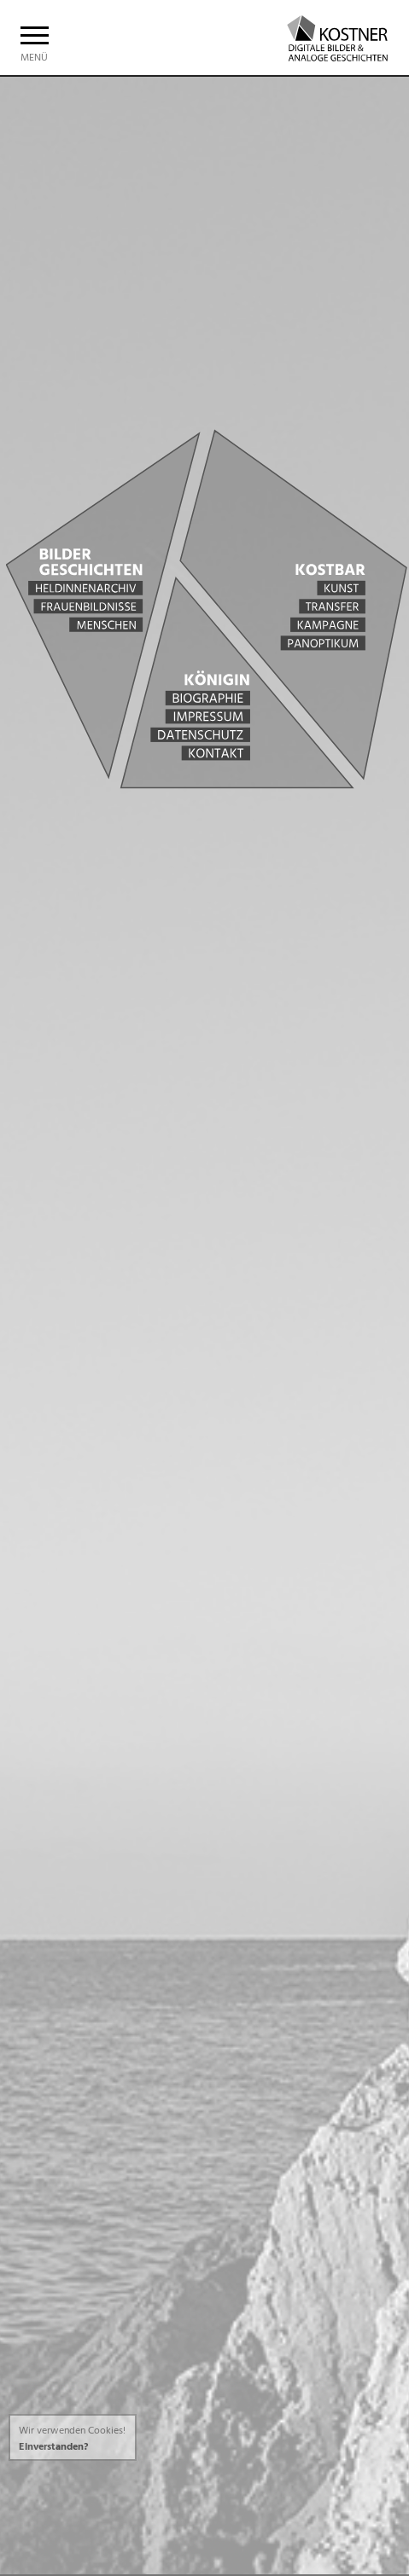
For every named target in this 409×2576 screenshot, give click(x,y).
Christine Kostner (329, 35)
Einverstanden (51, 2447)
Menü (34, 49)
